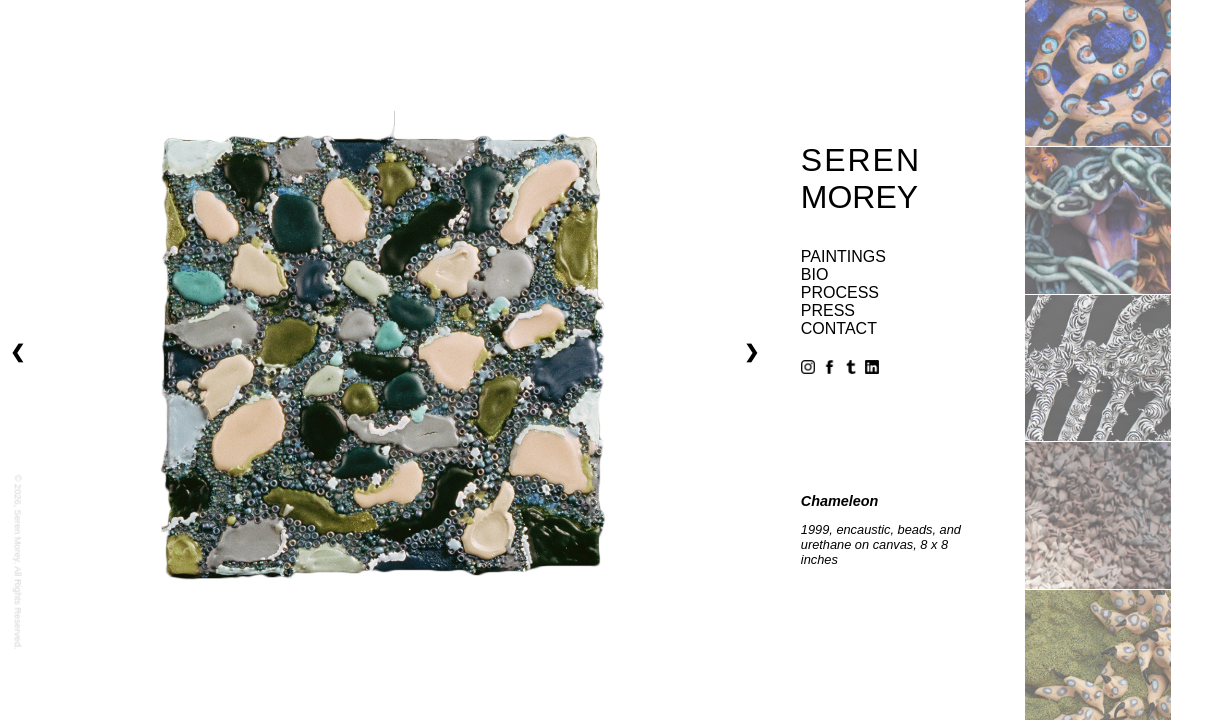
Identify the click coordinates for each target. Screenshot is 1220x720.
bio (815, 274)
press (828, 310)
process (840, 292)
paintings (843, 256)
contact (839, 328)
